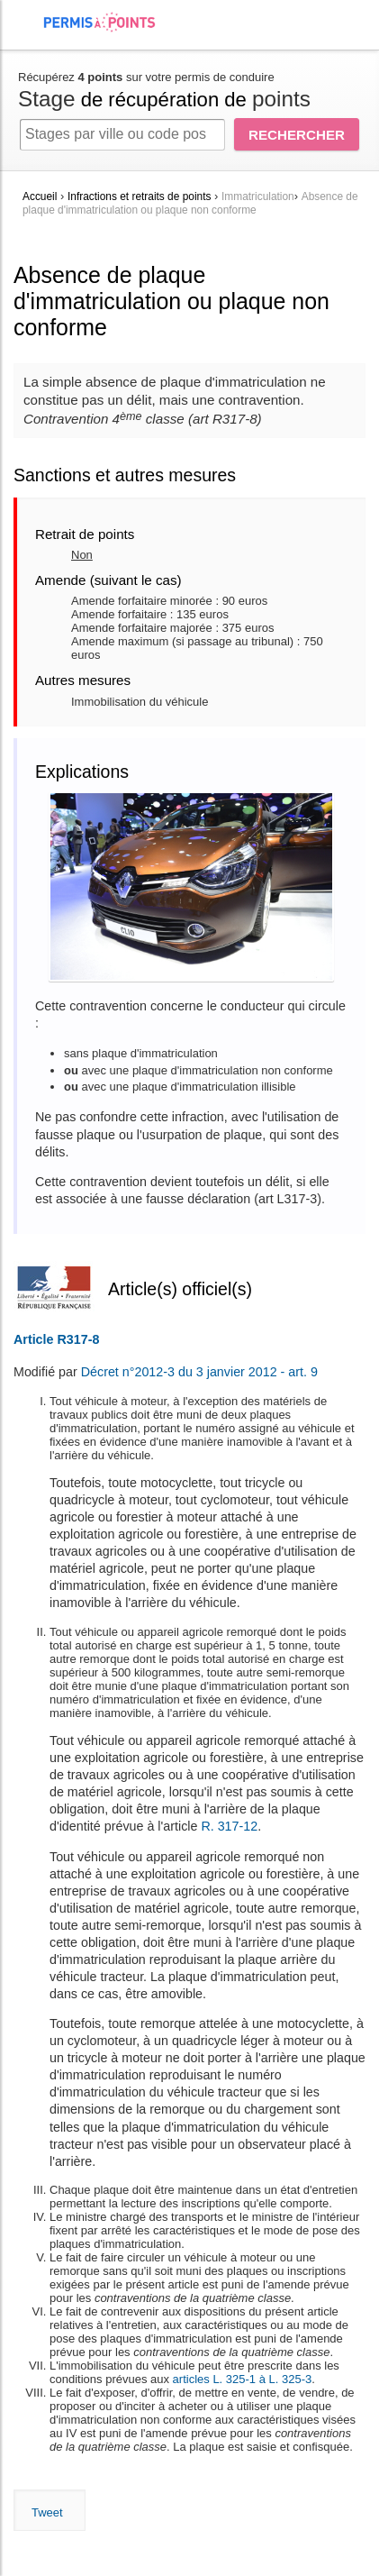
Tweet (47, 2512)
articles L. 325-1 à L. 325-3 (242, 2379)
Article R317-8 (56, 1339)
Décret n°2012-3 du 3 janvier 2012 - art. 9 (199, 1372)
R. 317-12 (229, 1826)
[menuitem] (28, 36)
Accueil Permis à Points (108, 22)
